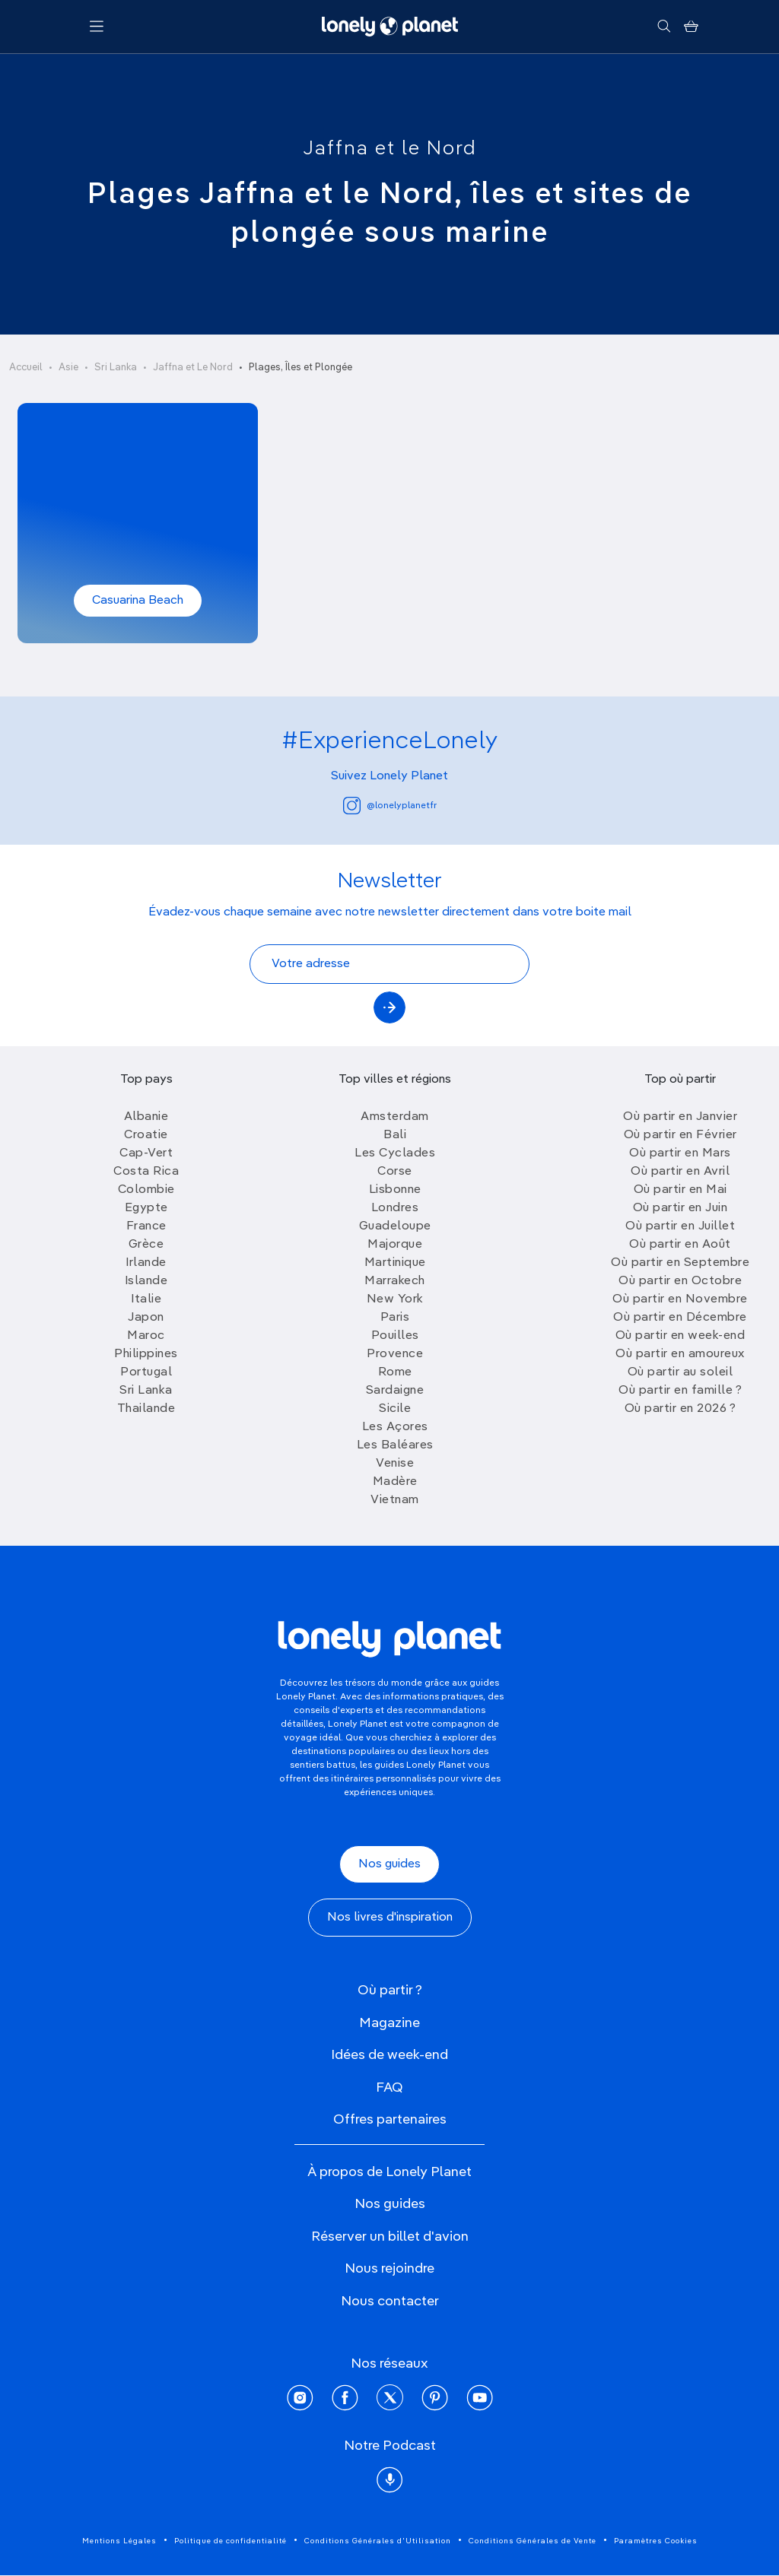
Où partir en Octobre (680, 1281)
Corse (394, 1172)
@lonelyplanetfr (390, 805)
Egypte (146, 1208)
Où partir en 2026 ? (680, 1409)
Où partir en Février (680, 1135)
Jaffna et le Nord (390, 149)
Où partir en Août (680, 1245)
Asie (68, 368)
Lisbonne (395, 1190)
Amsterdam (395, 1117)
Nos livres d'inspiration (390, 1917)
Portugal (146, 1372)
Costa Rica (146, 1172)
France (146, 1226)
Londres (395, 1208)
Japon (146, 1318)
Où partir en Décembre (680, 1318)
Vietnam (394, 1500)
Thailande (146, 1409)
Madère (395, 1482)
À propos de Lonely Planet (389, 2172)
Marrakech (394, 1281)
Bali (394, 1135)
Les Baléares (395, 1445)
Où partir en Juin (680, 1208)
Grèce (146, 1245)
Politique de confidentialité (230, 2541)
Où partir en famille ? (680, 1391)
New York (395, 1299)
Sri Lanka (115, 368)
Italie (146, 1299)
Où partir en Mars (680, 1153)
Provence (395, 1354)
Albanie (146, 1117)
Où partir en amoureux (680, 1354)
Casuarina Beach (137, 601)
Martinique (395, 1263)
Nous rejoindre (389, 2269)
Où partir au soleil (680, 1372)
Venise (395, 1464)
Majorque (394, 1245)
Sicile (395, 1409)
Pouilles (395, 1336)
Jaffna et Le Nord (193, 368)
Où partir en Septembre (680, 1263)
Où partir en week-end (680, 1336)
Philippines (146, 1354)
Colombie (146, 1190)
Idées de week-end (389, 2055)
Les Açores (395, 1427)
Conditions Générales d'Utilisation (377, 2541)
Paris (395, 1318)
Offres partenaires (390, 2120)
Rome (395, 1372)
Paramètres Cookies (656, 2541)
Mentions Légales (119, 2541)
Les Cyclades (395, 1153)
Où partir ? (390, 1990)
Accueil (26, 368)
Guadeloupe (395, 1226)
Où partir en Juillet (680, 1226)
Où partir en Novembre (680, 1299)
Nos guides (389, 1864)
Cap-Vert (146, 1153)
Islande (146, 1281)
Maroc (146, 1336)
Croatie (146, 1135)
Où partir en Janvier (680, 1117)
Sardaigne (395, 1391)
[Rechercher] (663, 26)
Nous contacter (390, 2301)
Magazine (389, 2023)
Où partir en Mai (680, 1190)
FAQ (389, 2088)
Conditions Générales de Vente (532, 2541)
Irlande (146, 1263)
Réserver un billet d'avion (390, 2237)
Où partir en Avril (680, 1172)
